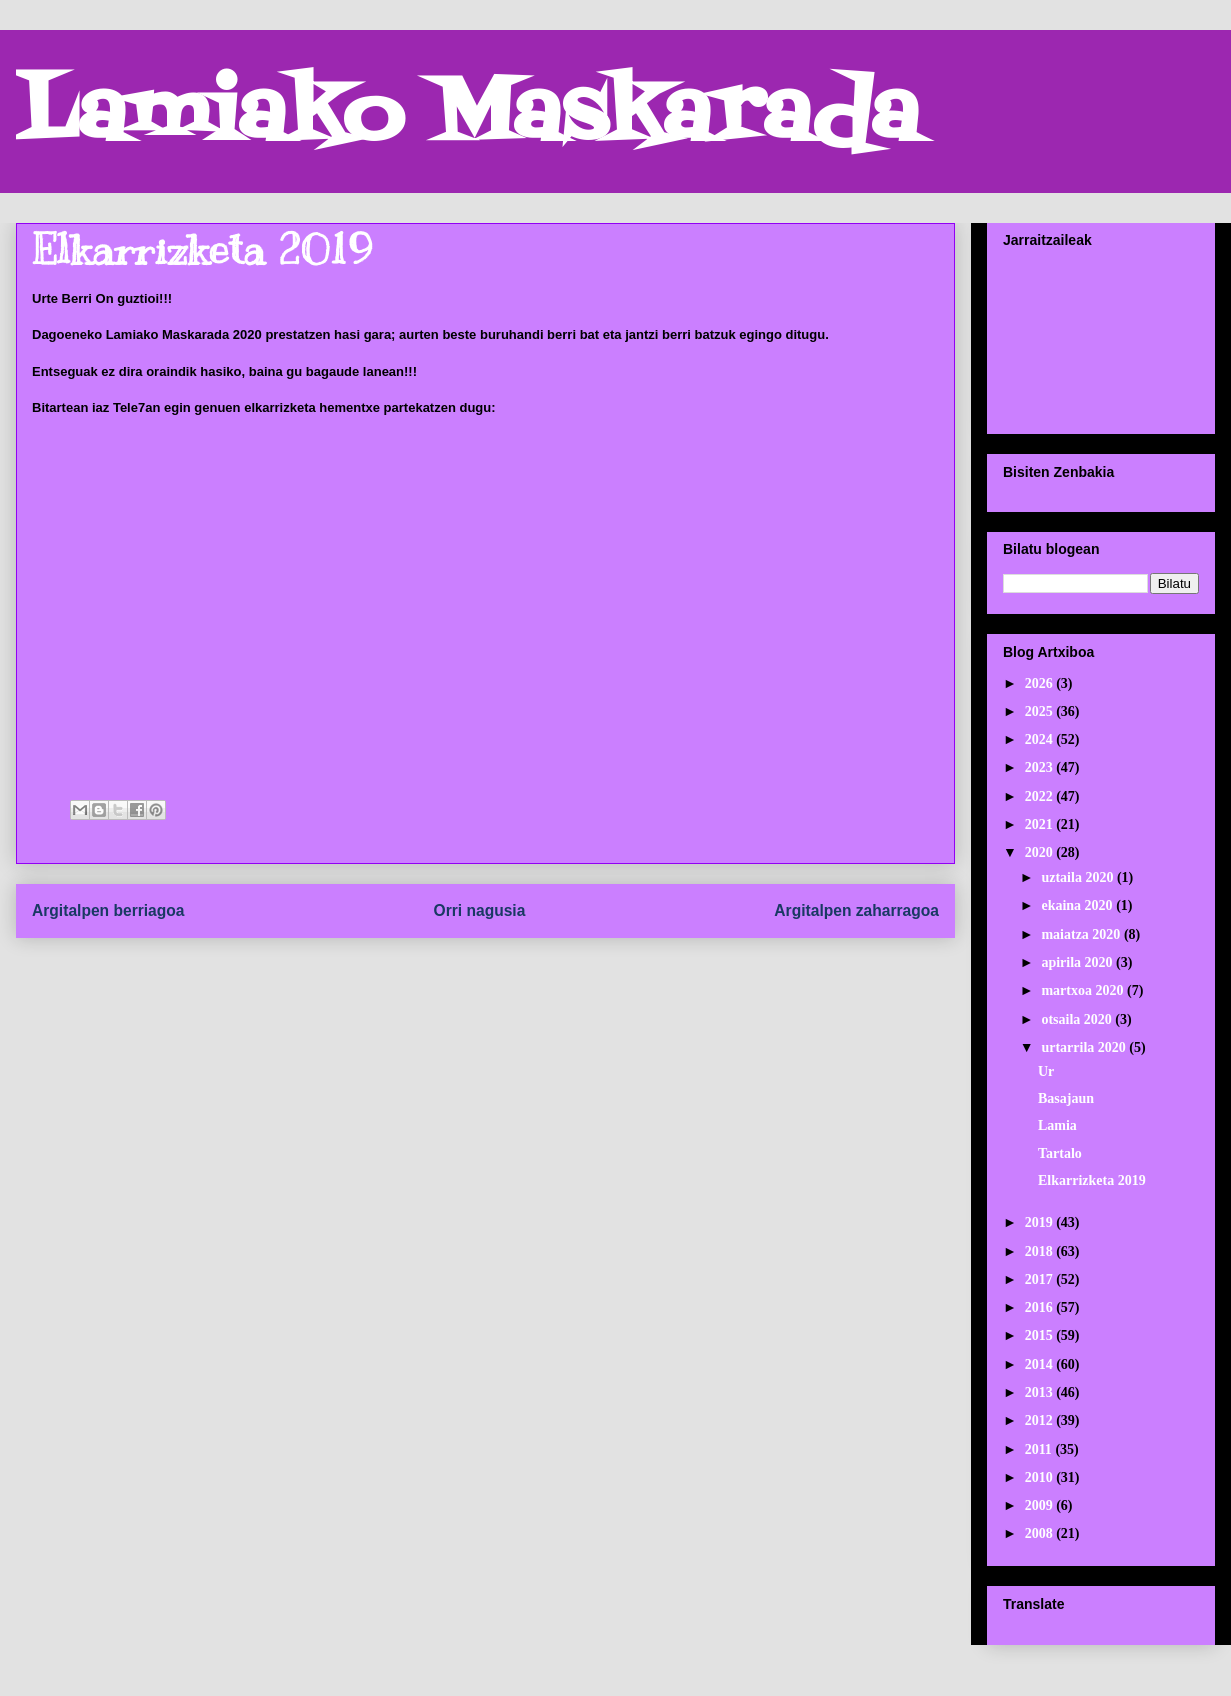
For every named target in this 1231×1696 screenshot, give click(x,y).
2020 (1041, 852)
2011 (1040, 1449)
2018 (1041, 1251)
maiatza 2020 (1082, 934)
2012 (1041, 1420)
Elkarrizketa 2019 (1092, 1180)
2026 (1041, 683)
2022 (1041, 796)
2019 (1041, 1222)
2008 (1041, 1533)
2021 (1041, 824)
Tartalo (1060, 1153)
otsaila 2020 (1078, 1019)
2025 (1041, 711)
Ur (1046, 1071)
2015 (1041, 1335)
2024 (1041, 739)
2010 (1041, 1477)
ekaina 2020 (1078, 905)
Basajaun (1066, 1098)
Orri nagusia (480, 910)
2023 (1041, 767)
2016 (1041, 1307)
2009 (1041, 1505)
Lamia (1057, 1125)
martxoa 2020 (1084, 990)
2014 (1041, 1364)
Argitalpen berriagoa (108, 910)
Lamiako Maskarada (467, 117)
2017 (1041, 1279)
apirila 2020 (1078, 962)
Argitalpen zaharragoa (856, 910)
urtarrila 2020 (1085, 1047)
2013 (1041, 1392)
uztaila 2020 (1078, 877)
